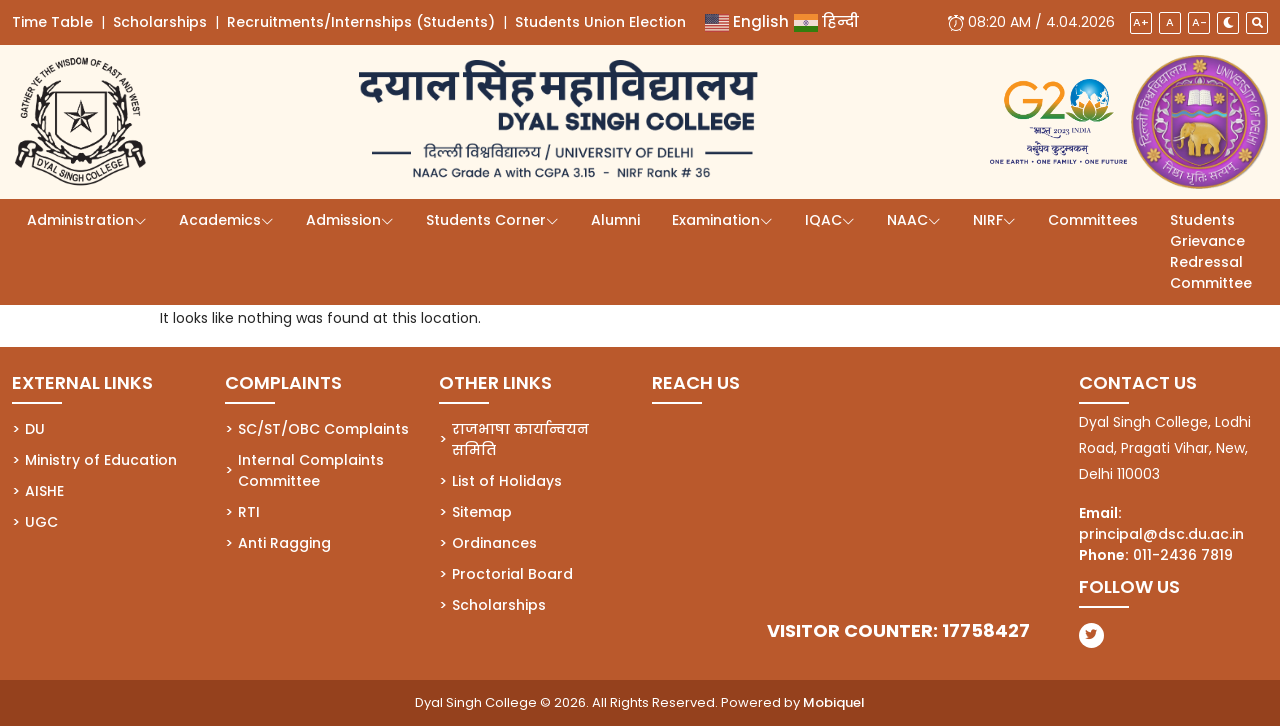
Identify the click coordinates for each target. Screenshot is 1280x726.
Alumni (615, 220)
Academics (220, 220)
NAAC (907, 220)
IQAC (823, 220)
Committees (1093, 220)
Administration (80, 220)
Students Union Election (600, 22)
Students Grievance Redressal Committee (1211, 251)
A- (1199, 22)
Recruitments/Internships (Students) (361, 22)
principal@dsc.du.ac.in (1161, 534)
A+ (1141, 22)
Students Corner (486, 220)
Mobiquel (834, 702)
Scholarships (160, 22)
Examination (716, 220)
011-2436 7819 (1183, 555)
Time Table (52, 22)
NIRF (988, 220)
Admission (343, 220)
